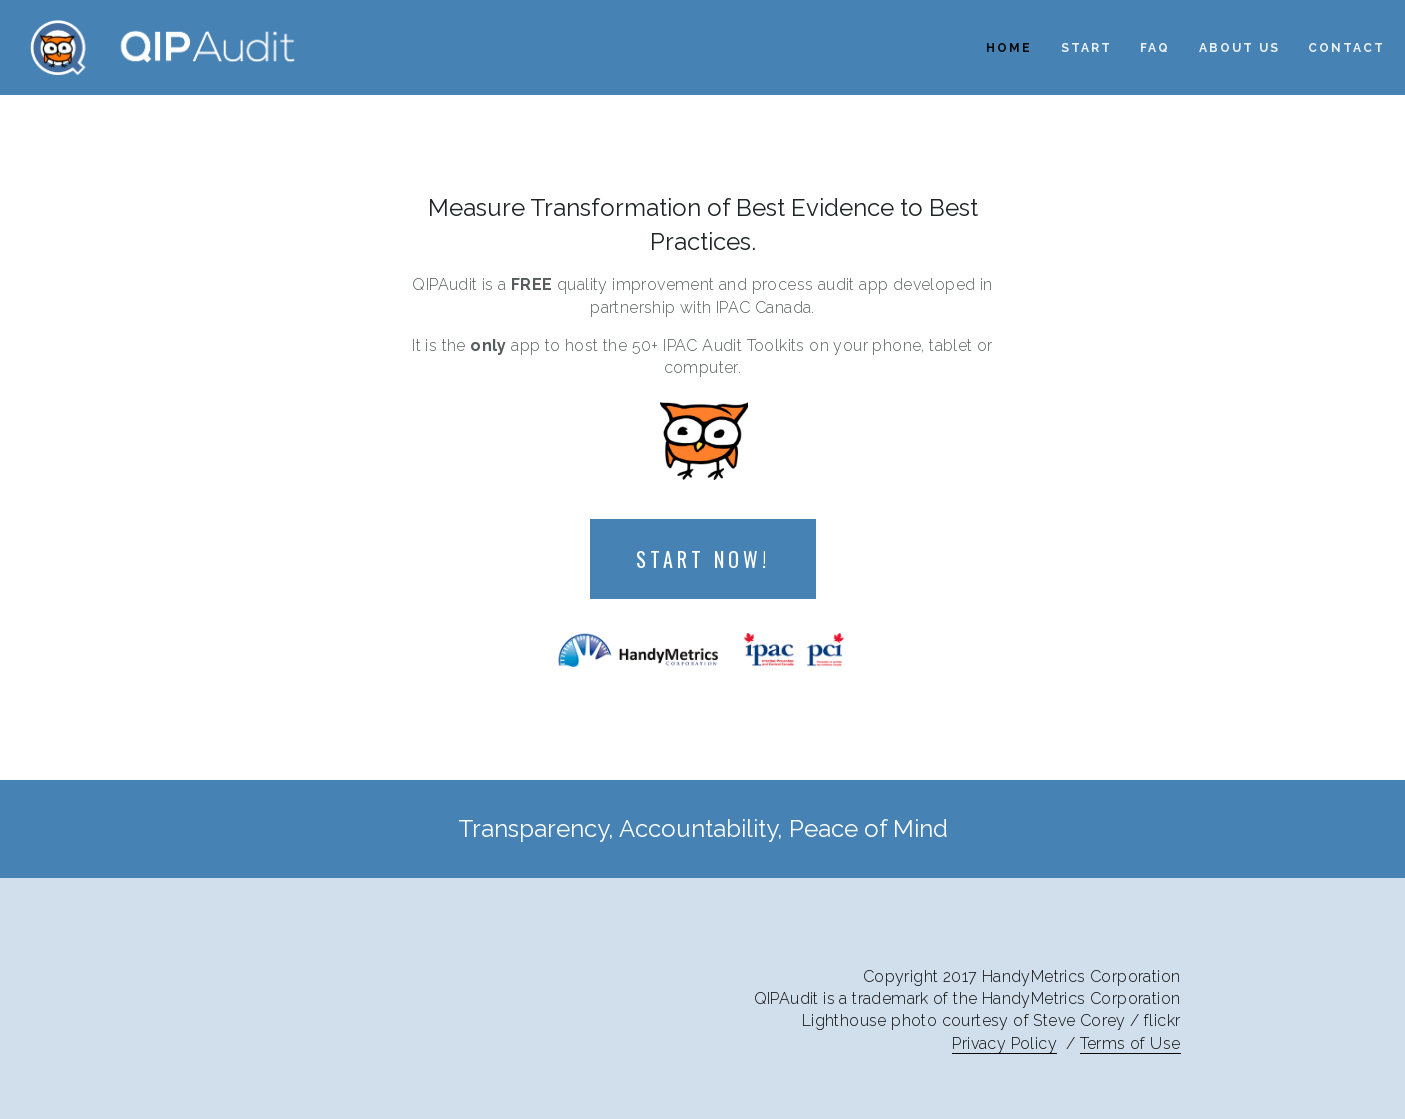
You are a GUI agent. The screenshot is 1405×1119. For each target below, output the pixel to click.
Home (1009, 48)
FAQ (1155, 48)
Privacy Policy (1004, 1043)
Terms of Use (1130, 1043)
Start (1086, 48)
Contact (1346, 48)
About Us (1239, 48)
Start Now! (703, 559)
